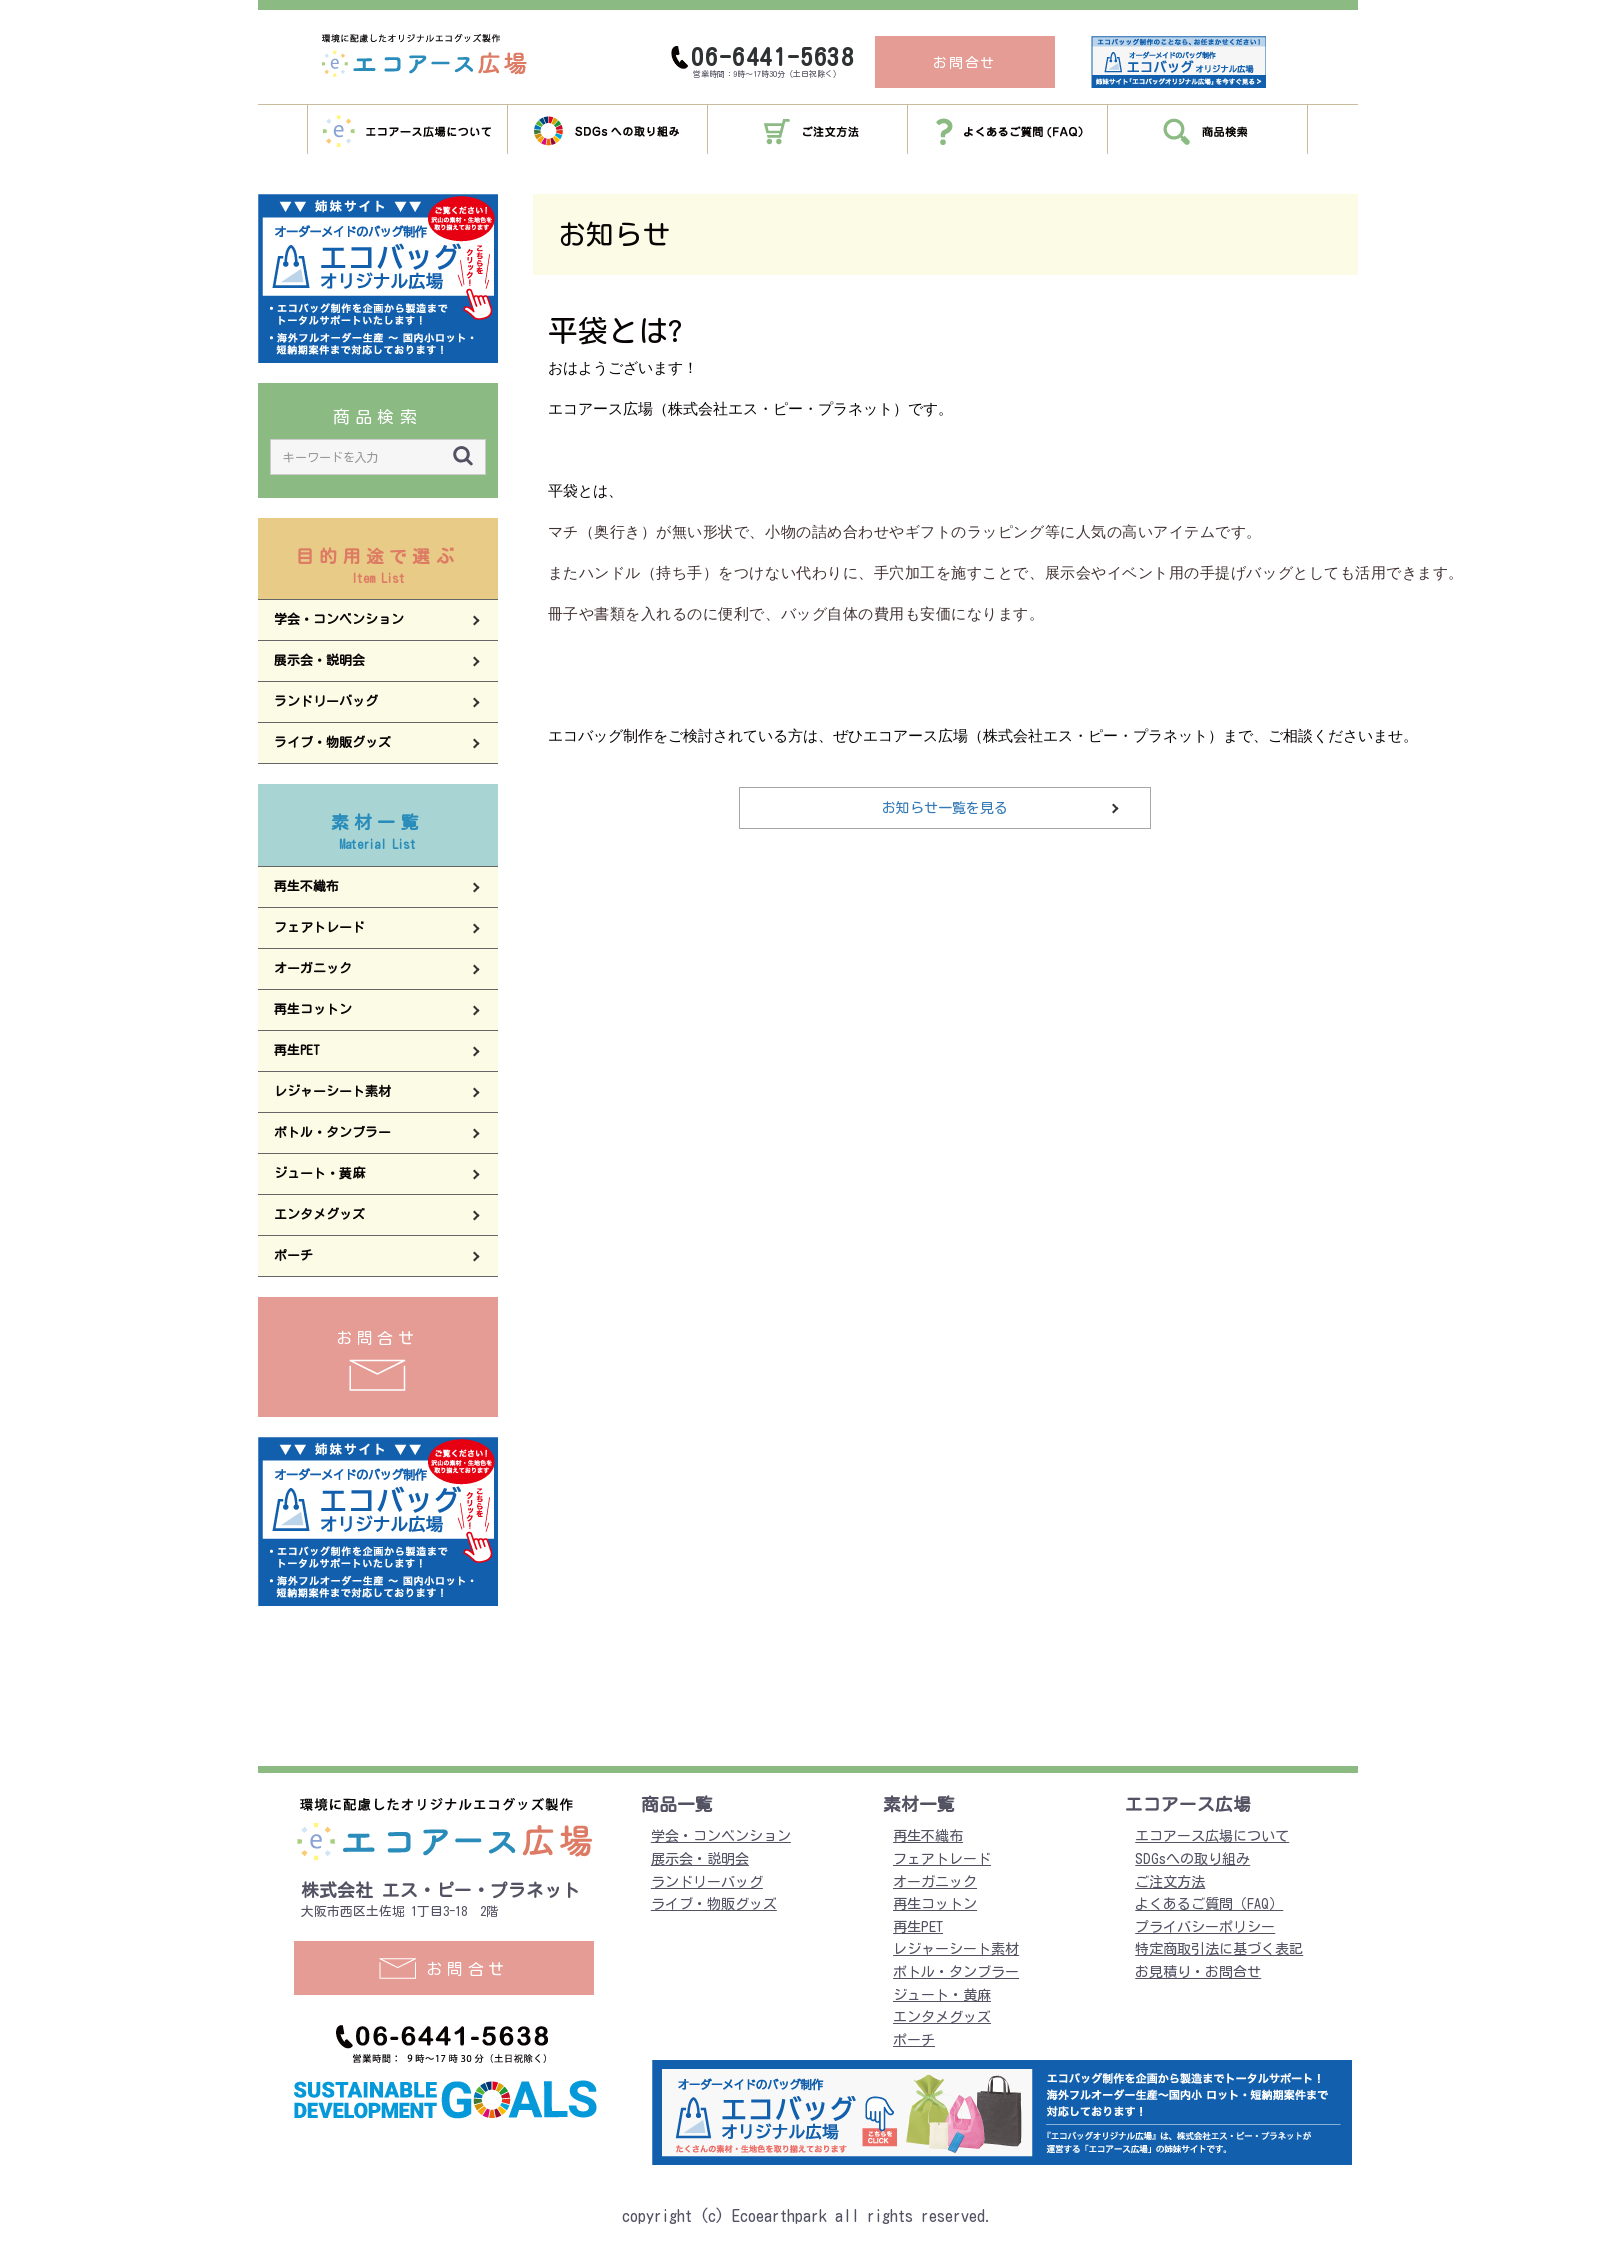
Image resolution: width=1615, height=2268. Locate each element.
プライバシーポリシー (1205, 1927)
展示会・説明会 (700, 1859)
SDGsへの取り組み (1192, 1859)
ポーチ (914, 2040)
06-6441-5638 (772, 57)
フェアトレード (942, 1859)
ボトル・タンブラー (956, 1972)
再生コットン (935, 1904)
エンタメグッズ (942, 2017)
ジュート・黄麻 (942, 1995)
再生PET (918, 1927)
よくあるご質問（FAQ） (1209, 1904)
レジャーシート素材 (956, 1949)
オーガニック (935, 1882)
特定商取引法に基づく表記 (1219, 1949)
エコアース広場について (1212, 1836)
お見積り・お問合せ (1198, 1972)
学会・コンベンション (721, 1836)
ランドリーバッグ (707, 1882)
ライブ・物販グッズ (714, 1904)
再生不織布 (928, 1836)
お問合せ (377, 1360)
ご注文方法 (1170, 1882)
